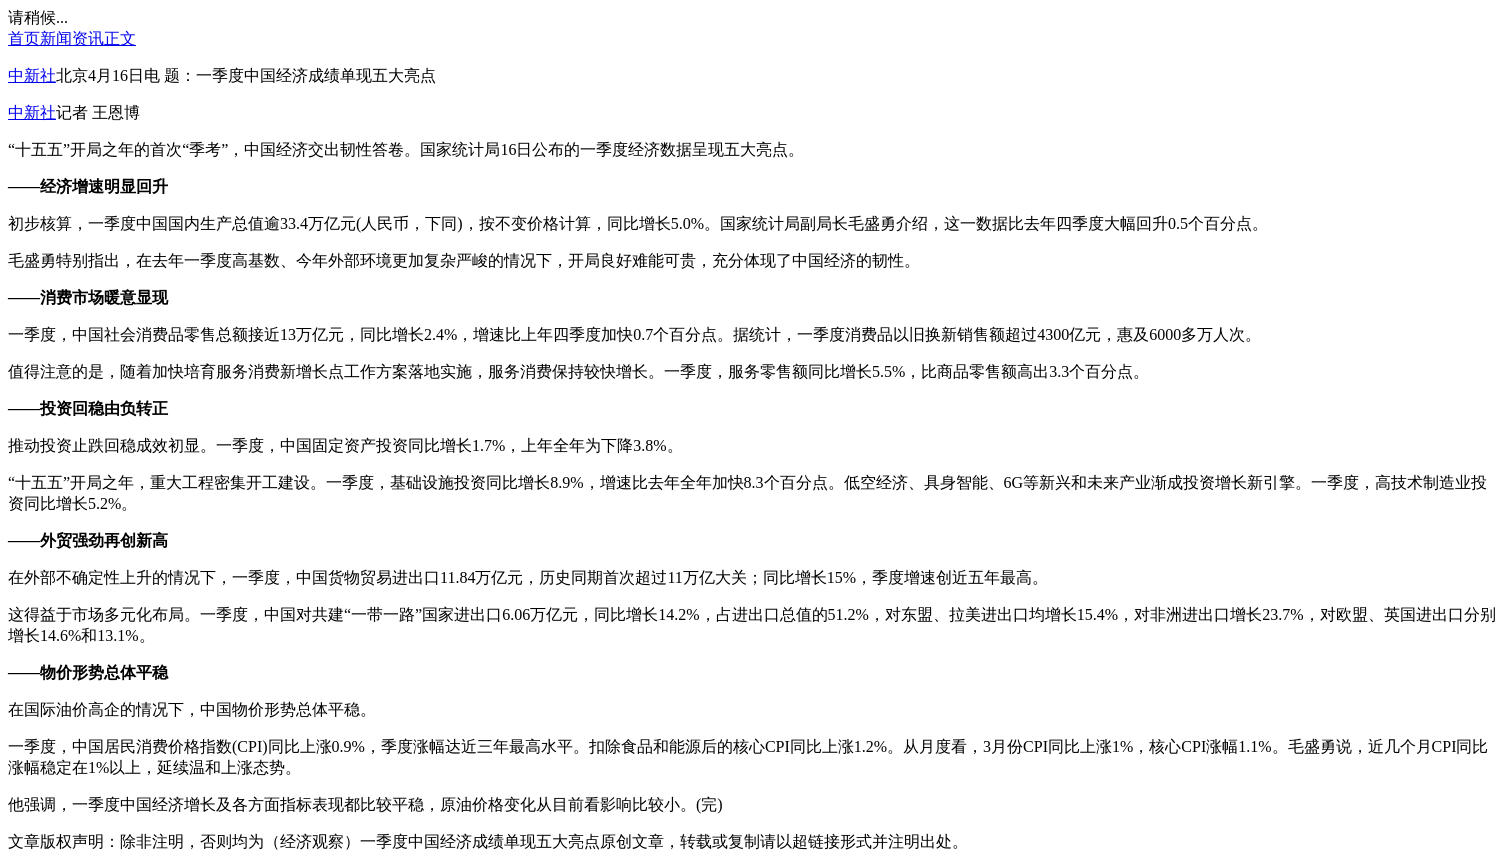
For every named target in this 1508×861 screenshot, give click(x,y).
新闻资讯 (72, 38)
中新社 (32, 75)
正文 (120, 38)
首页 (24, 38)
